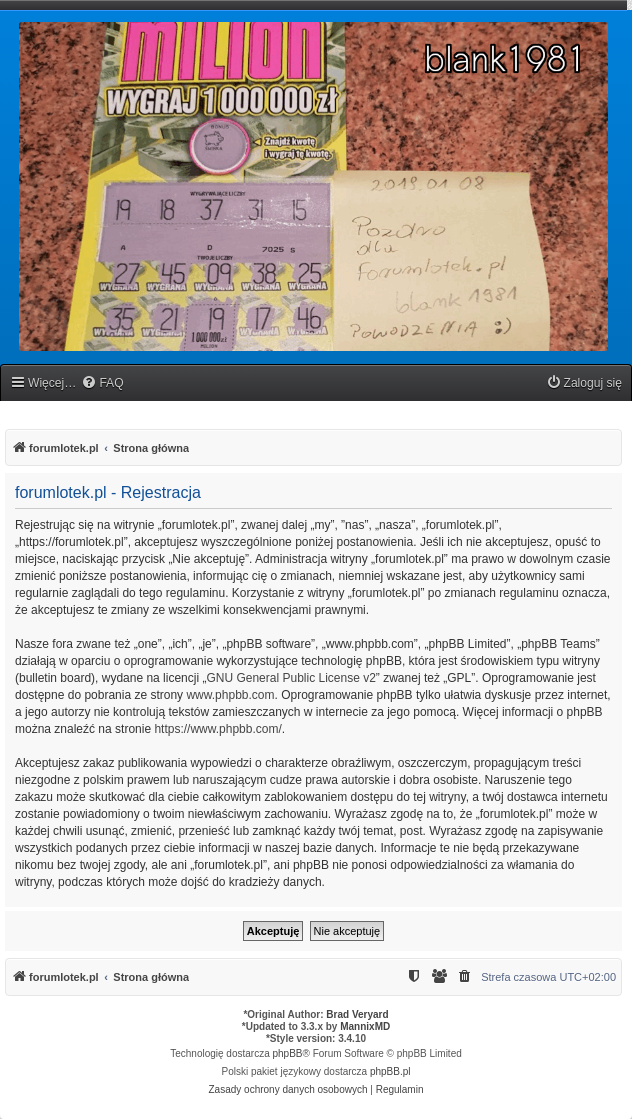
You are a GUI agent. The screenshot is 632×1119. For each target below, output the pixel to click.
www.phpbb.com (230, 695)
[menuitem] (102, 383)
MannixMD (365, 1026)
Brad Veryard (357, 1014)
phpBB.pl (390, 1071)
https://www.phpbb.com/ (217, 729)
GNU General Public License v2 (290, 678)
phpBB (288, 1053)
